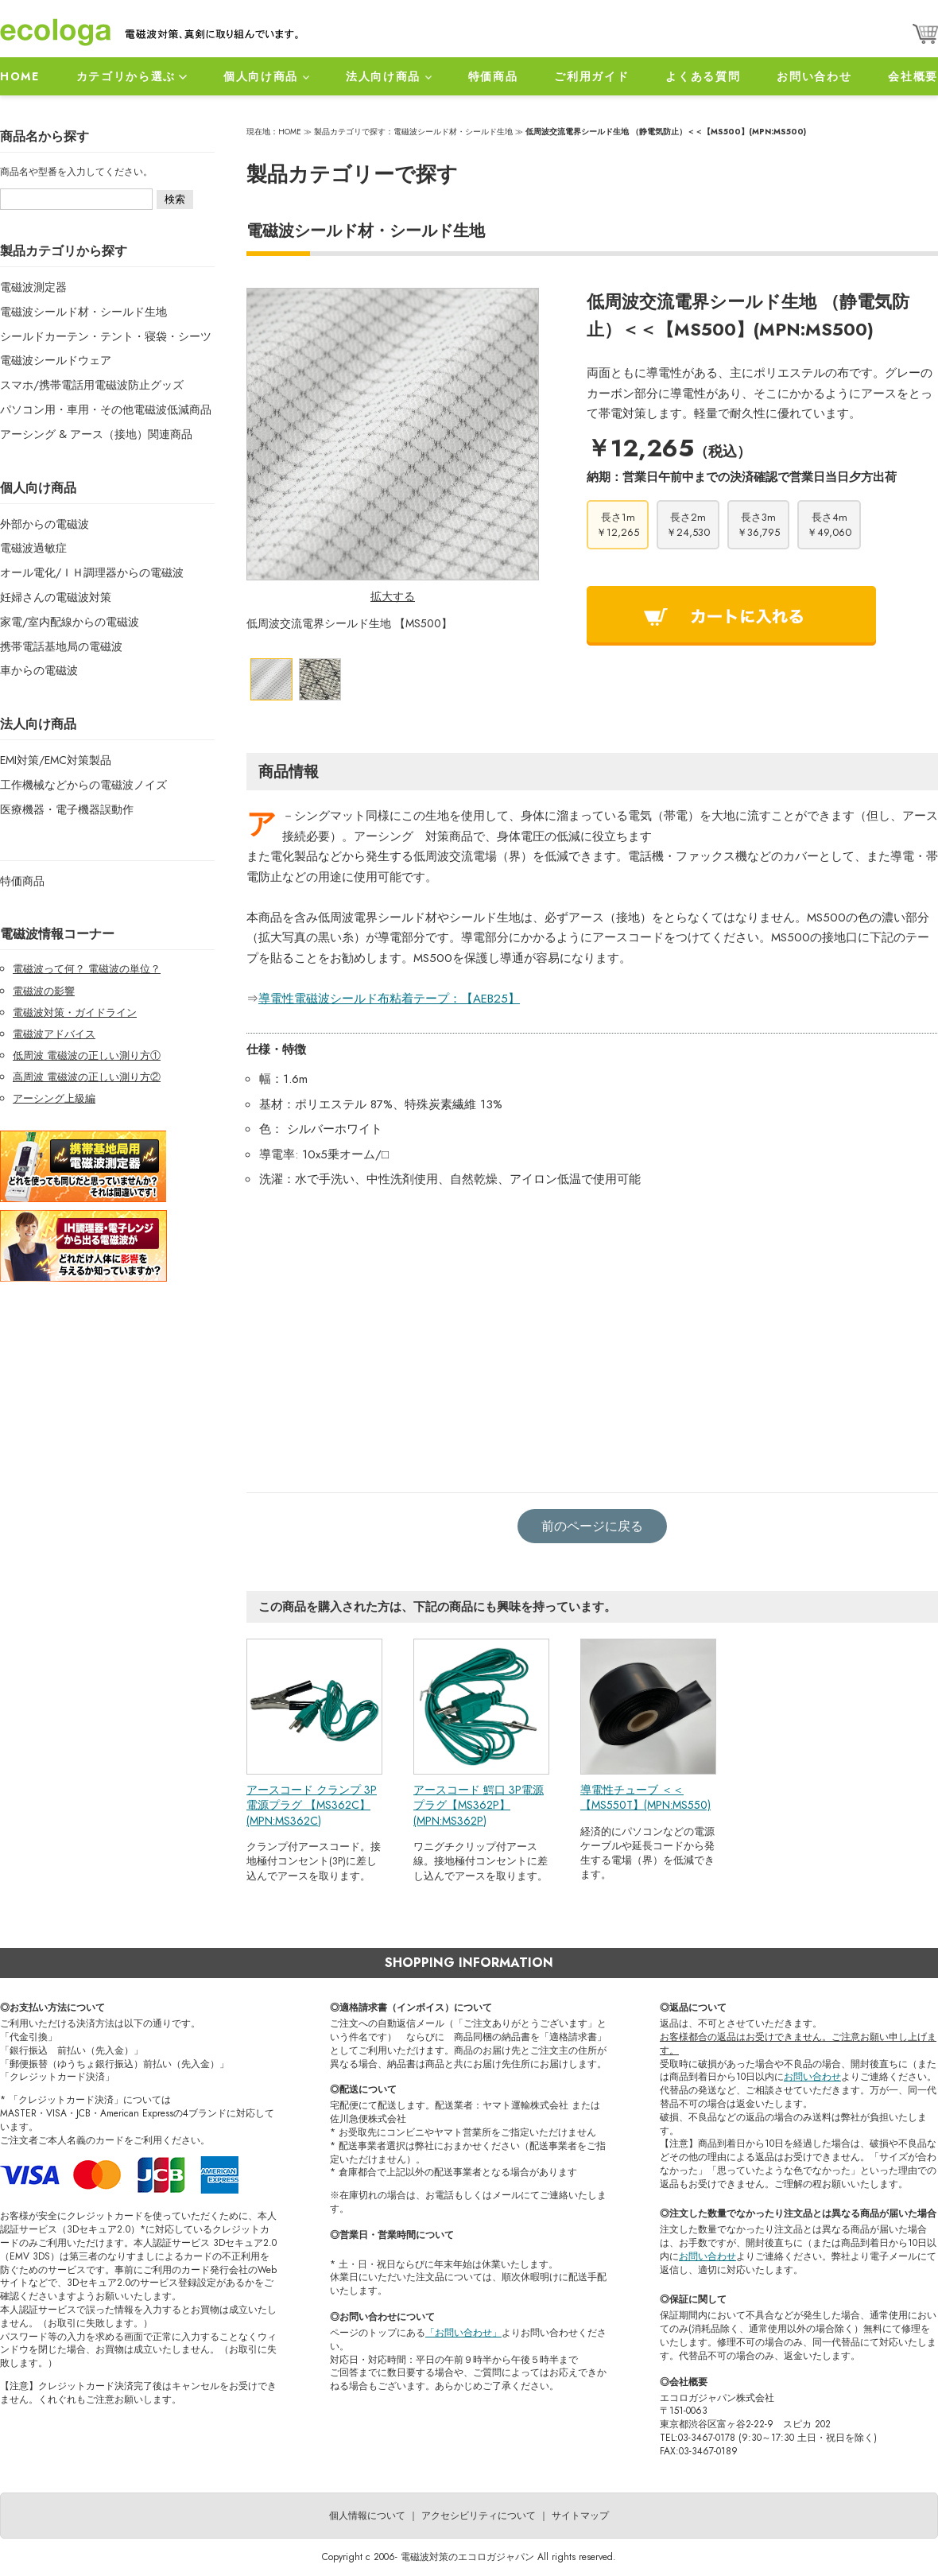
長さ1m (617, 525)
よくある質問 (702, 76)
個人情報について (367, 2515)
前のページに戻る (592, 1526)
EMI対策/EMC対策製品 (55, 760)
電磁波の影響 (44, 991)
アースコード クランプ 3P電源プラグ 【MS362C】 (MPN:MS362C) (311, 1805)
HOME (20, 76)
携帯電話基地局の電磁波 (61, 646)
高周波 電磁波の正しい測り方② (87, 1076)
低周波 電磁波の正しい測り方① (87, 1055)
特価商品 (493, 76)
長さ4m (829, 525)
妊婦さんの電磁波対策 (55, 597)
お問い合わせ (814, 76)
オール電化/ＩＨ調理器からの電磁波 (92, 572)
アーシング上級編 (54, 1098)
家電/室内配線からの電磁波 (69, 622)
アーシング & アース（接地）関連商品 (96, 434)
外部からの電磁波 (44, 524)
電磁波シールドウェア (55, 360)
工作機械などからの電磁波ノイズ (83, 785)
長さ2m (688, 525)
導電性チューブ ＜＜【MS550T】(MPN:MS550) (645, 1798)
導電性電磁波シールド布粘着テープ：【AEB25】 (389, 998)
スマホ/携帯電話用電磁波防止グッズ (92, 385)
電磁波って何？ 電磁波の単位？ (87, 968)
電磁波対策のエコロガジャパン (467, 2557)
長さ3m (758, 525)
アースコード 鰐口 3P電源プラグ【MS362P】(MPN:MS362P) (478, 1805)
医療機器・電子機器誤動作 (67, 809)
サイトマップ (580, 2515)
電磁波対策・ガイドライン (75, 1012)
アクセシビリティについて (478, 2515)
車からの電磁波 (39, 670)
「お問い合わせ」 (463, 2333)
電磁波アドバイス (54, 1034)
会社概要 (913, 76)
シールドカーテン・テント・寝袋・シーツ (105, 336)
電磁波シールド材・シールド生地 (83, 312)
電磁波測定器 (33, 287)
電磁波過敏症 (33, 548)
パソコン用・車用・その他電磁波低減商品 (105, 409)
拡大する (392, 596)
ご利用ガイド (591, 76)
